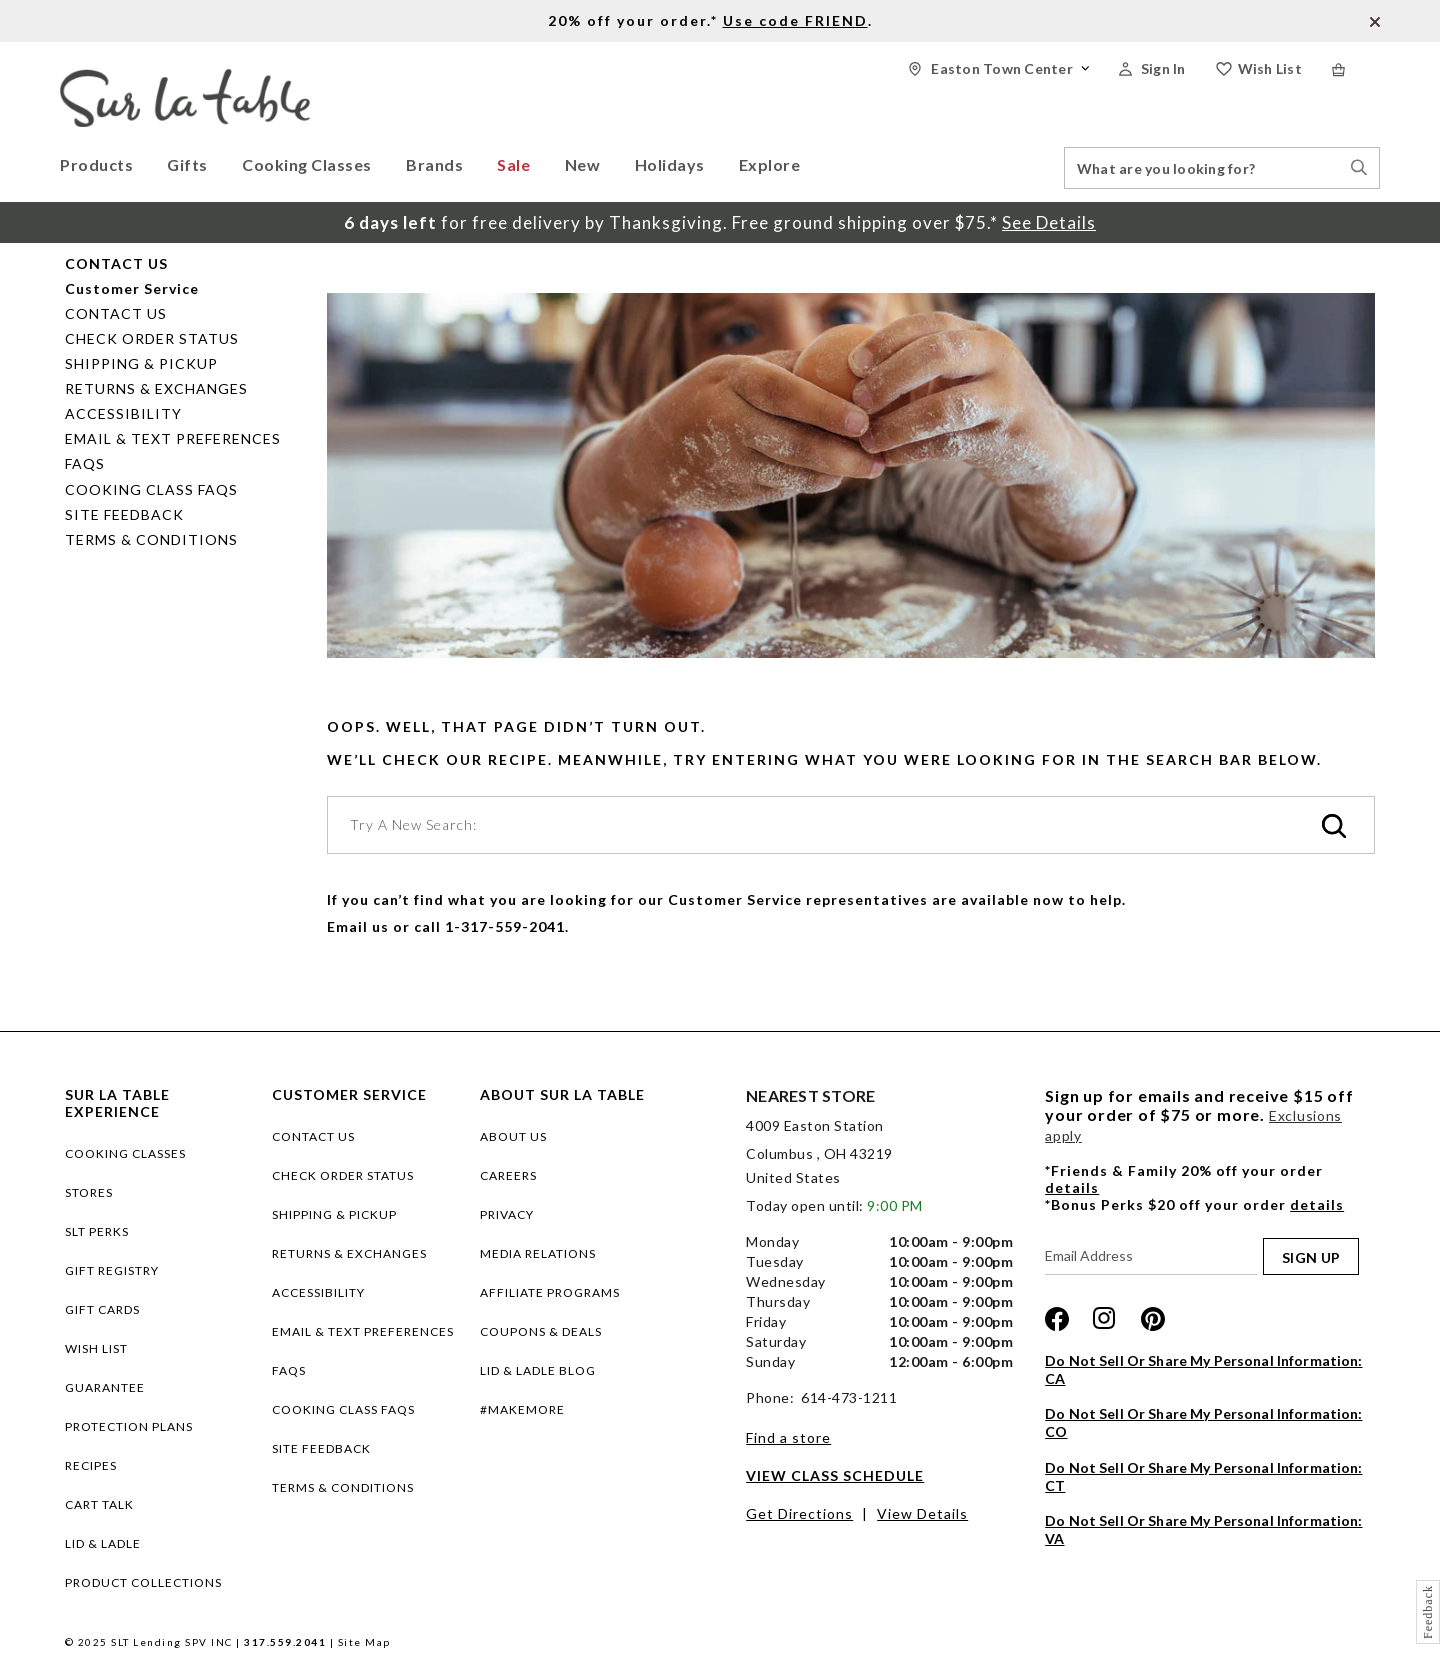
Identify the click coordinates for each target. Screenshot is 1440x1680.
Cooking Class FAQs (151, 489)
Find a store (788, 1437)
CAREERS (508, 1175)
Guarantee (105, 1387)
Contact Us (116, 313)
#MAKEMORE (522, 1409)
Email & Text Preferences (173, 438)
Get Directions (799, 1513)
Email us (358, 926)
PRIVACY (507, 1214)
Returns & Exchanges (156, 388)
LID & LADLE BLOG (538, 1370)
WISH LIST (96, 1348)
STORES (89, 1192)
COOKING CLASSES (125, 1153)
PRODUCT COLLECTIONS (143, 1582)
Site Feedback (124, 514)
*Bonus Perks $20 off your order (1194, 1204)
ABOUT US (513, 1136)
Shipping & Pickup (141, 363)
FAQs (85, 463)
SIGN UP (1311, 1257)
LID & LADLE (103, 1543)
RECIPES (91, 1465)
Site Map (364, 1642)
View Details (922, 1513)
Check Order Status (152, 338)
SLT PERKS (97, 1231)
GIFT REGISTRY (112, 1270)
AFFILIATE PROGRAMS (550, 1292)
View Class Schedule (835, 1475)
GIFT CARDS (102, 1309)
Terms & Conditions (151, 539)
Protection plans (129, 1426)
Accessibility (123, 413)
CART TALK (99, 1504)
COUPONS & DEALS (541, 1331)
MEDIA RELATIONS (538, 1253)
